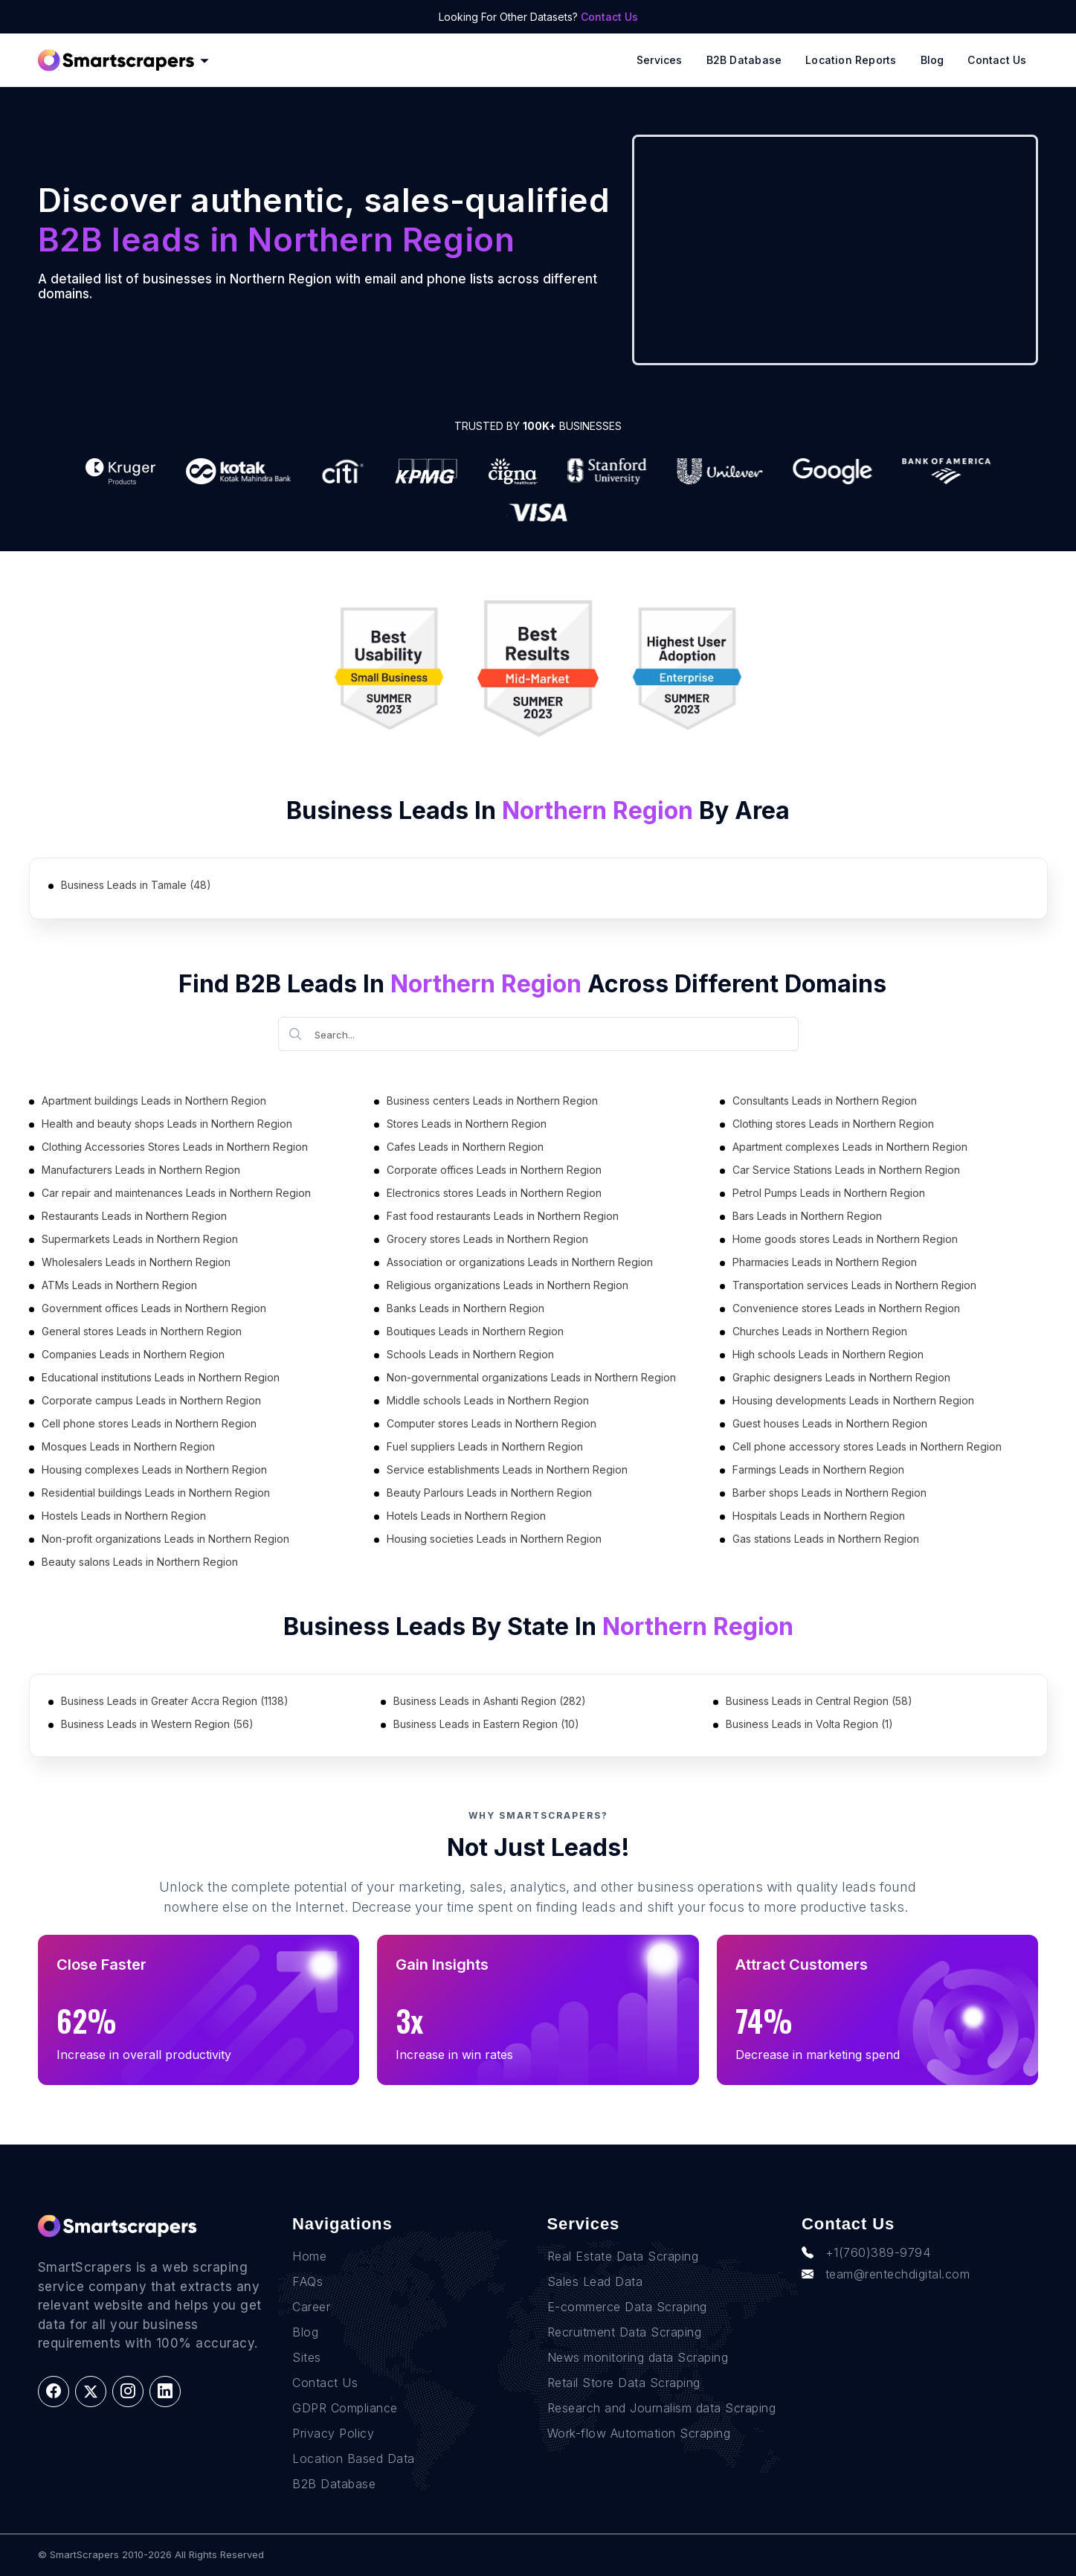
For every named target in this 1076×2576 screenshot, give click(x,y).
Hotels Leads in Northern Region (466, 1515)
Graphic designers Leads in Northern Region (841, 1377)
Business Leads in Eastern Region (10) (486, 1724)
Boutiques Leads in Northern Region (475, 1331)
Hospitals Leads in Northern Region (818, 1515)
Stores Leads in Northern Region (467, 1123)
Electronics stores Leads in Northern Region (494, 1192)
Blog (932, 60)
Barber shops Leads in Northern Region (829, 1492)
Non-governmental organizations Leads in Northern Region (531, 1377)
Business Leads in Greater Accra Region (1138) (175, 1701)
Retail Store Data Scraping (623, 2382)
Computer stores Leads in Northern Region (491, 1423)
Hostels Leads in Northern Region (124, 1515)
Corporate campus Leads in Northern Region (151, 1400)
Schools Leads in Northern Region (470, 1354)
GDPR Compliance (345, 2407)
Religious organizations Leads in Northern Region (507, 1285)
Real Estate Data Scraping (623, 2256)
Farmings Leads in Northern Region (818, 1469)
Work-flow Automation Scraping (639, 2433)
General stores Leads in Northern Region (142, 1331)
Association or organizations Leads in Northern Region (520, 1262)
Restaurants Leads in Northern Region (134, 1216)
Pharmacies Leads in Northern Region (824, 1262)
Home (309, 2256)
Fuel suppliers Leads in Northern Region (485, 1446)
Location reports (850, 60)
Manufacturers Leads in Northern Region (141, 1169)
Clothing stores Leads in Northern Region (833, 1123)
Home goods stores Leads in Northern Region (845, 1239)
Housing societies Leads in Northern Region (494, 1538)
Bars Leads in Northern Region (807, 1216)
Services (660, 60)
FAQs (307, 2281)
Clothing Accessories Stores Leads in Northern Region (175, 1146)
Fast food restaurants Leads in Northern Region (503, 1216)
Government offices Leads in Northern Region (154, 1308)
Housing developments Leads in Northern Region (853, 1400)
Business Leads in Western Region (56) (157, 1724)
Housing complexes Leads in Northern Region (154, 1469)
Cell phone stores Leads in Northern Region (149, 1423)
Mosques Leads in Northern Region (128, 1446)
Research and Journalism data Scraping (661, 2407)
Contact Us (609, 16)
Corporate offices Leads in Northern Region (494, 1169)
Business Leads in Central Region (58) (819, 1701)
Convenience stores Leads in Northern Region (846, 1308)
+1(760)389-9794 (866, 2252)
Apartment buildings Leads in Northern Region (154, 1100)
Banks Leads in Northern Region (465, 1308)
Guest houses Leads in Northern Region (829, 1423)
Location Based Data (353, 2458)
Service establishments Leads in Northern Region (507, 1469)
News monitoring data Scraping (638, 2357)
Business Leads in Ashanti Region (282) (489, 1701)
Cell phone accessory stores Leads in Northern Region (867, 1446)
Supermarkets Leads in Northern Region (140, 1239)
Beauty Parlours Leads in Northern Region (489, 1492)
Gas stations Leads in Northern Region (825, 1538)
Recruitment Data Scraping (624, 2332)
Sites (306, 2357)
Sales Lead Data (595, 2281)
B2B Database (744, 60)
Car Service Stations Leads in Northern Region (846, 1169)
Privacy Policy (333, 2433)
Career (311, 2306)
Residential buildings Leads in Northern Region (156, 1492)
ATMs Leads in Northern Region (119, 1285)
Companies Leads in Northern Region (133, 1354)
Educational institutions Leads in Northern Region (161, 1377)
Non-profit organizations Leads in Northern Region (165, 1538)
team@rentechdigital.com (886, 2274)
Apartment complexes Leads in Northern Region (849, 1146)
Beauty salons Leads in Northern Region (140, 1561)
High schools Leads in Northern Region (828, 1354)
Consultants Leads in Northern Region (824, 1100)
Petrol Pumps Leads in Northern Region (828, 1192)
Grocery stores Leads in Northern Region (487, 1239)
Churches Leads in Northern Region (819, 1331)
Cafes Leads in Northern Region (465, 1146)
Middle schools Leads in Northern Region (488, 1400)
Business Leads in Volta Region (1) (809, 1724)
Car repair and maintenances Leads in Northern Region (176, 1192)
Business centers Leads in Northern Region (492, 1100)
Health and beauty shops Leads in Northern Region (167, 1123)
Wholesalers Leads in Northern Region (136, 1262)
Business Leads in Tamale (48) (136, 885)
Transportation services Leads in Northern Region (854, 1285)
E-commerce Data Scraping (627, 2306)
